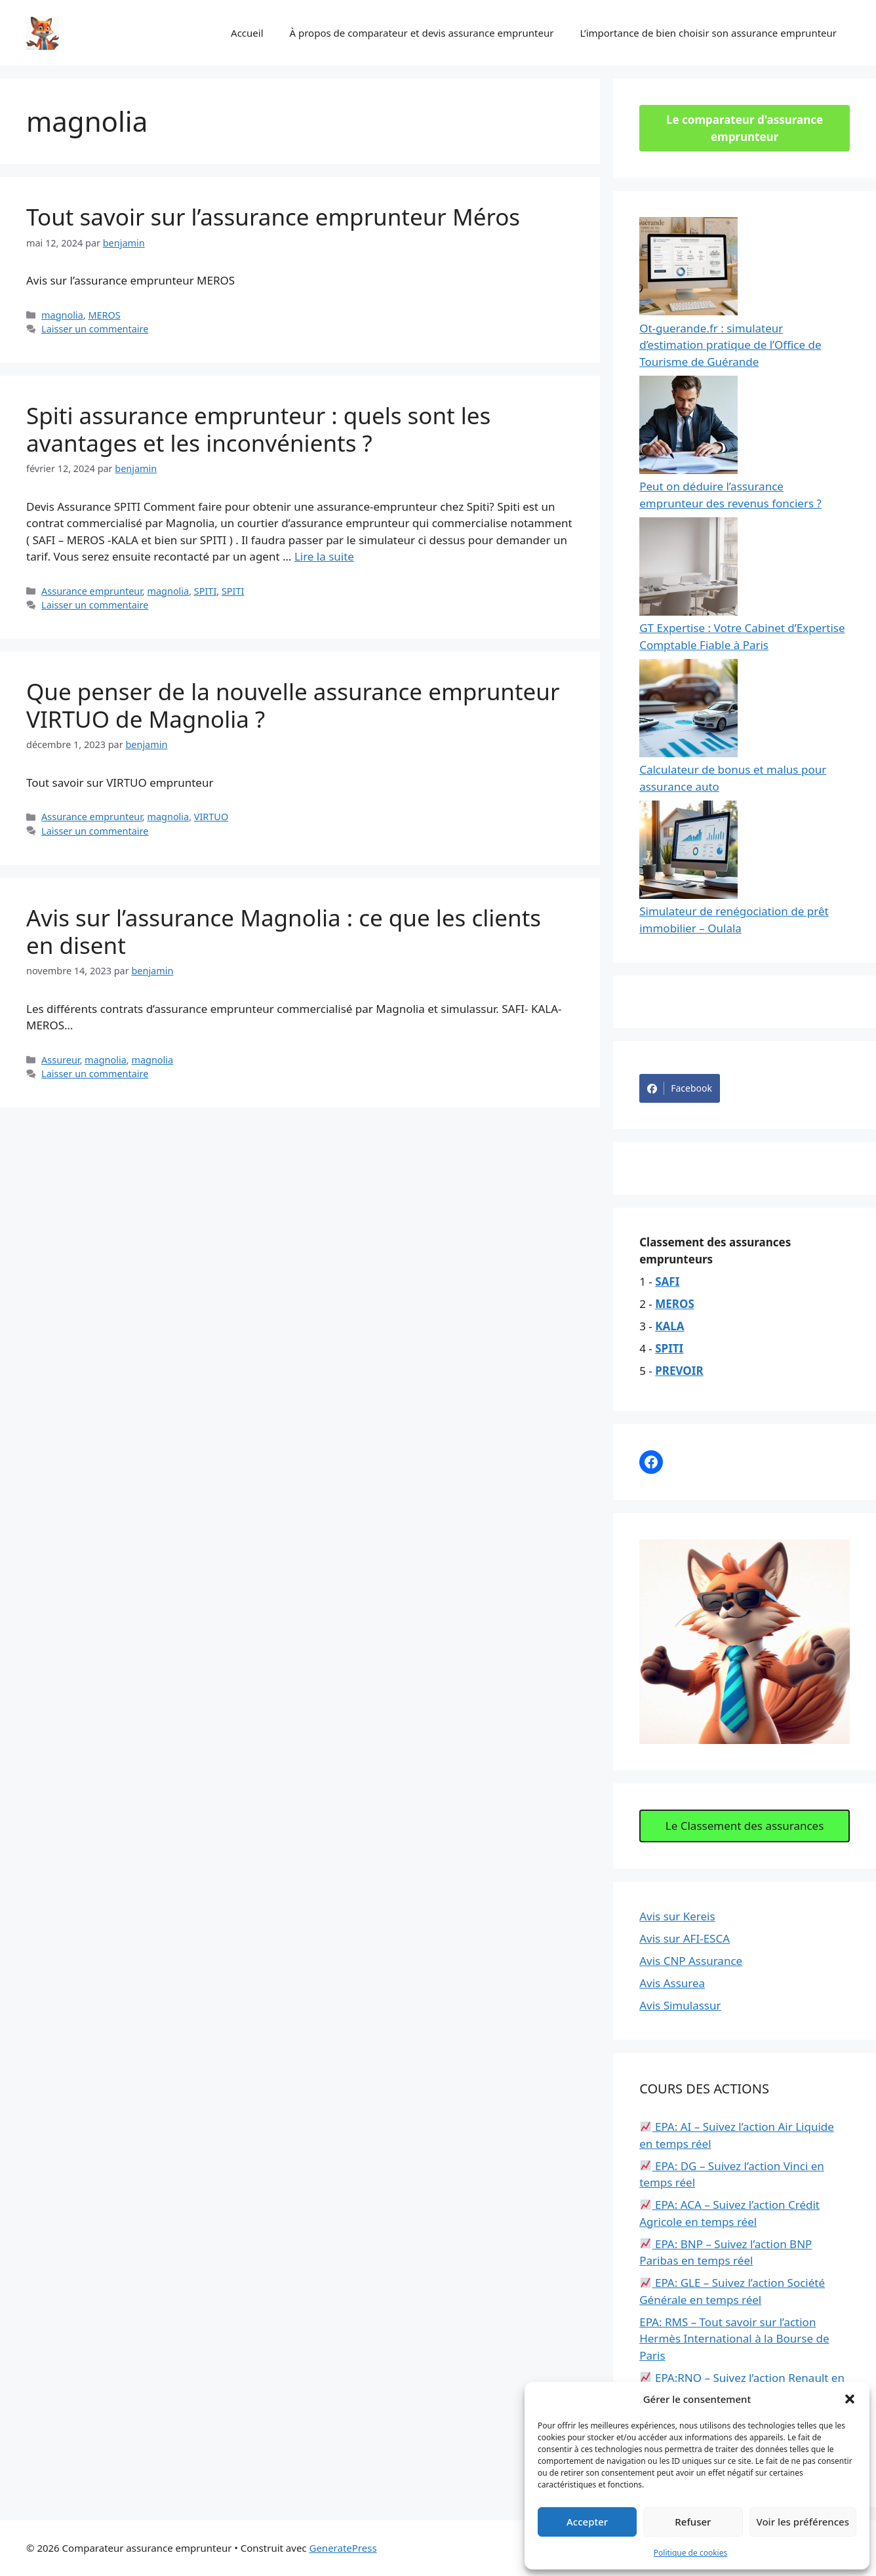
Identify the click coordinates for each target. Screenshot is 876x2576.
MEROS (104, 315)
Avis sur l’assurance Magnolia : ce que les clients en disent (283, 931)
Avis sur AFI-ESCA (684, 1938)
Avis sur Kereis (677, 1916)
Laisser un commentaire (94, 329)
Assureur (60, 1060)
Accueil (247, 32)
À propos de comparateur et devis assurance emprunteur (422, 32)
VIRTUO (211, 816)
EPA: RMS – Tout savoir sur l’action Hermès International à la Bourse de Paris (734, 2338)
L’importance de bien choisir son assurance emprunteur (708, 32)
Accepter (587, 2521)
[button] (849, 2399)
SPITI (205, 591)
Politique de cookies (690, 2552)
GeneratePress (342, 2547)
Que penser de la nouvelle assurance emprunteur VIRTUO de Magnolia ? (292, 705)
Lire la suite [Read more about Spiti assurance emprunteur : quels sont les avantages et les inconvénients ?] (324, 556)
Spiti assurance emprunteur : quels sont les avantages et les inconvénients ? (258, 429)
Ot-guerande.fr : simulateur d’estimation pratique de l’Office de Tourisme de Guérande (730, 345)
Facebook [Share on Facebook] (679, 1088)
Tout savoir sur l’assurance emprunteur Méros (273, 216)
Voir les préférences (803, 2521)
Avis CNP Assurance (690, 1960)
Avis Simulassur (680, 2005)
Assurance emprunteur (91, 591)
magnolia (62, 315)
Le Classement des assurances (745, 1825)
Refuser (693, 2521)
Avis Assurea (672, 1983)
